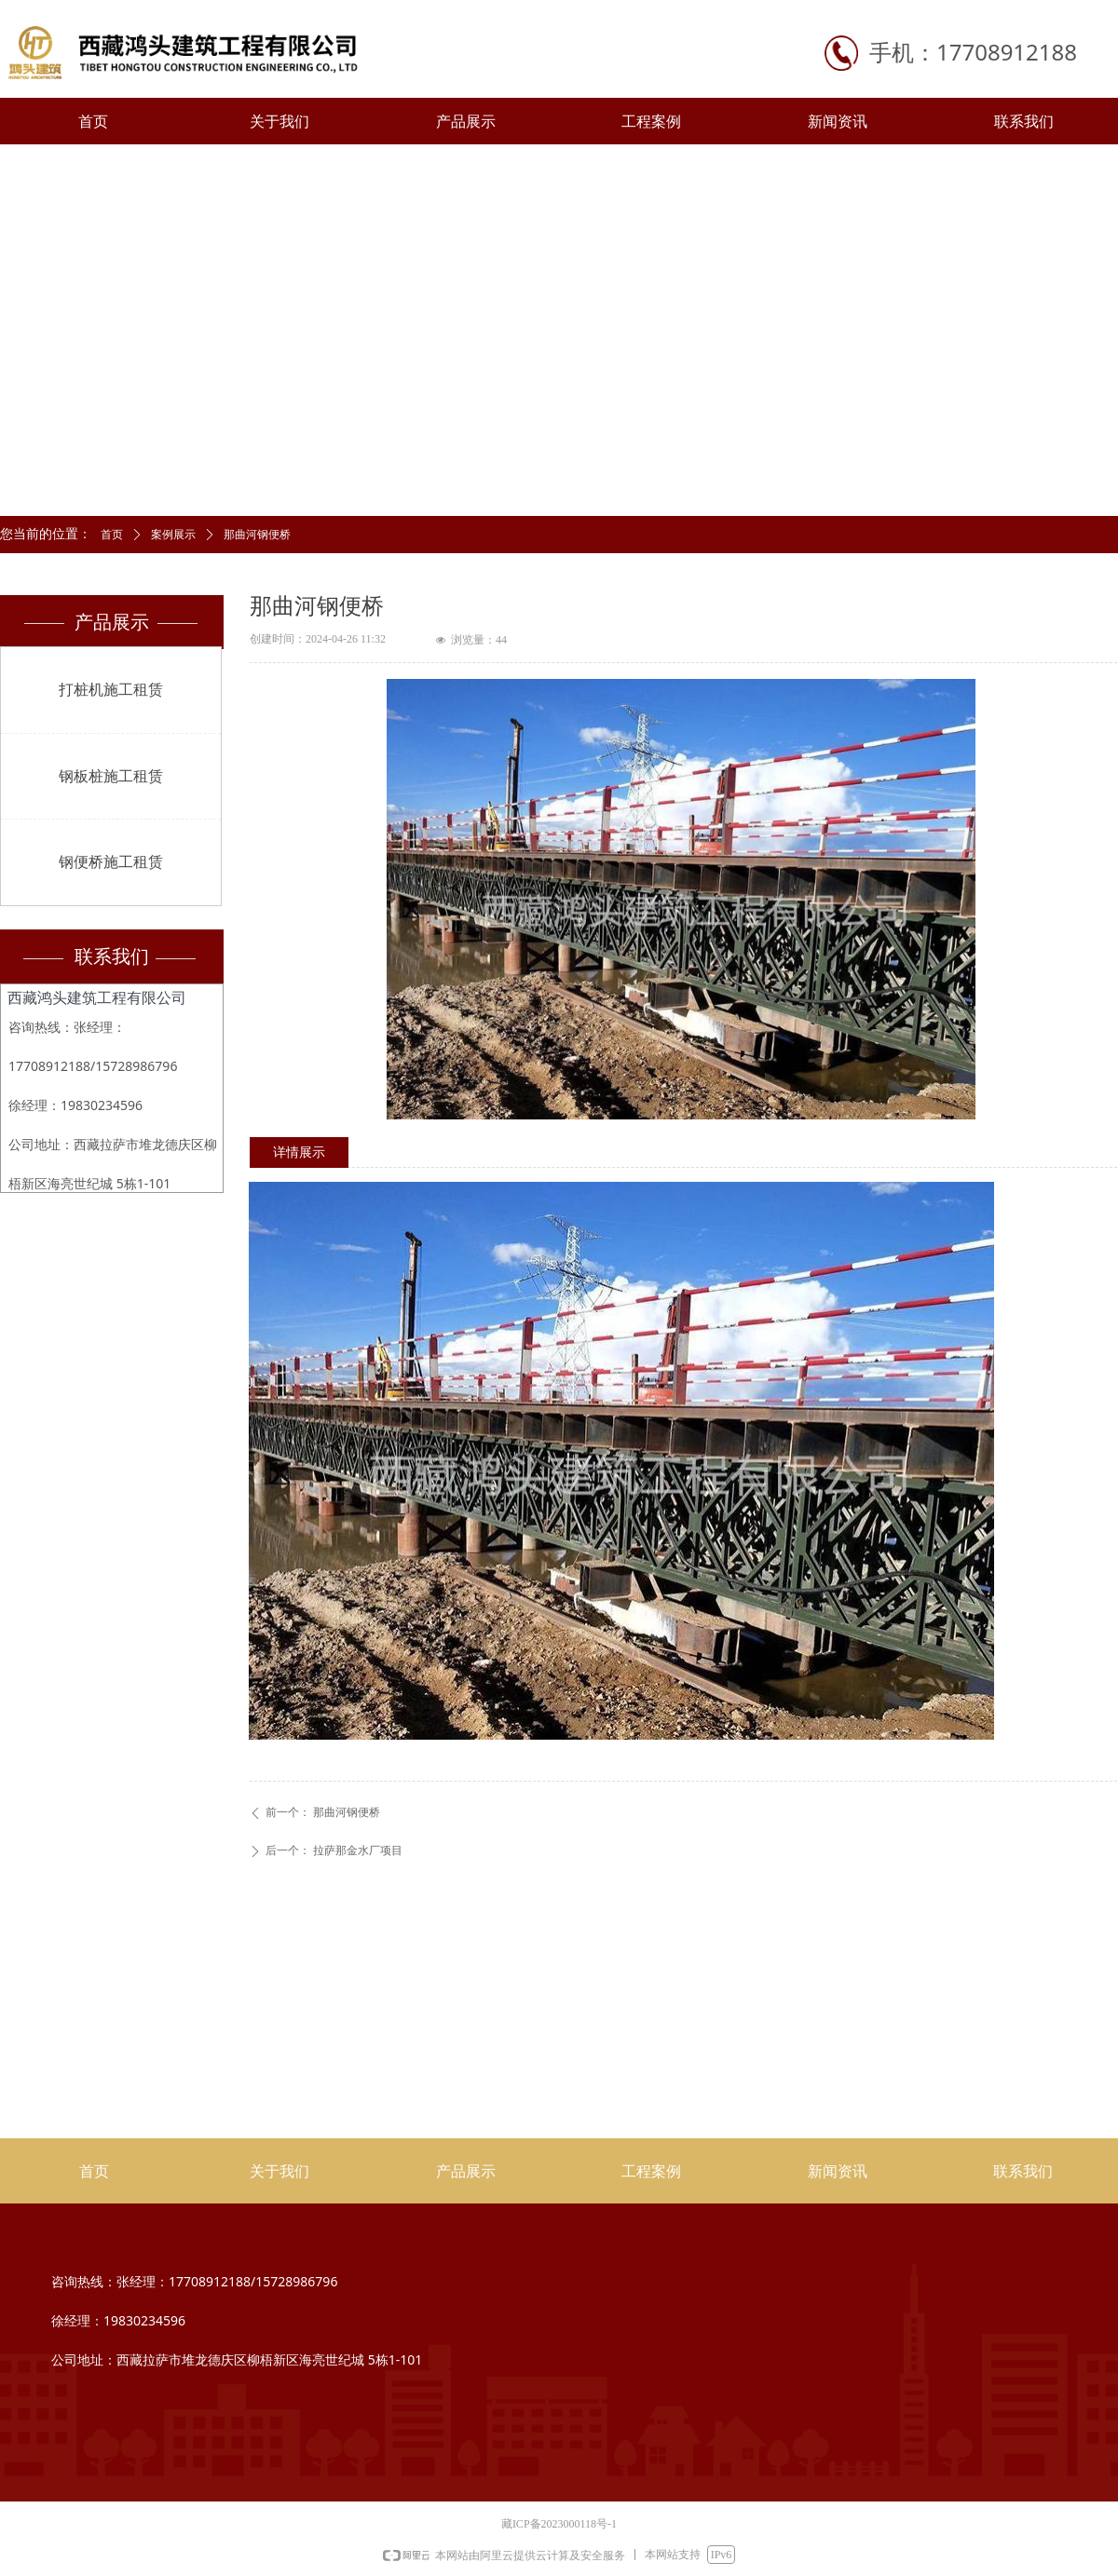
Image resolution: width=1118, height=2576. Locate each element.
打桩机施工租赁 (111, 690)
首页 (112, 534)
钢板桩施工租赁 (111, 776)
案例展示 (173, 534)
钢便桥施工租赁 (111, 862)
